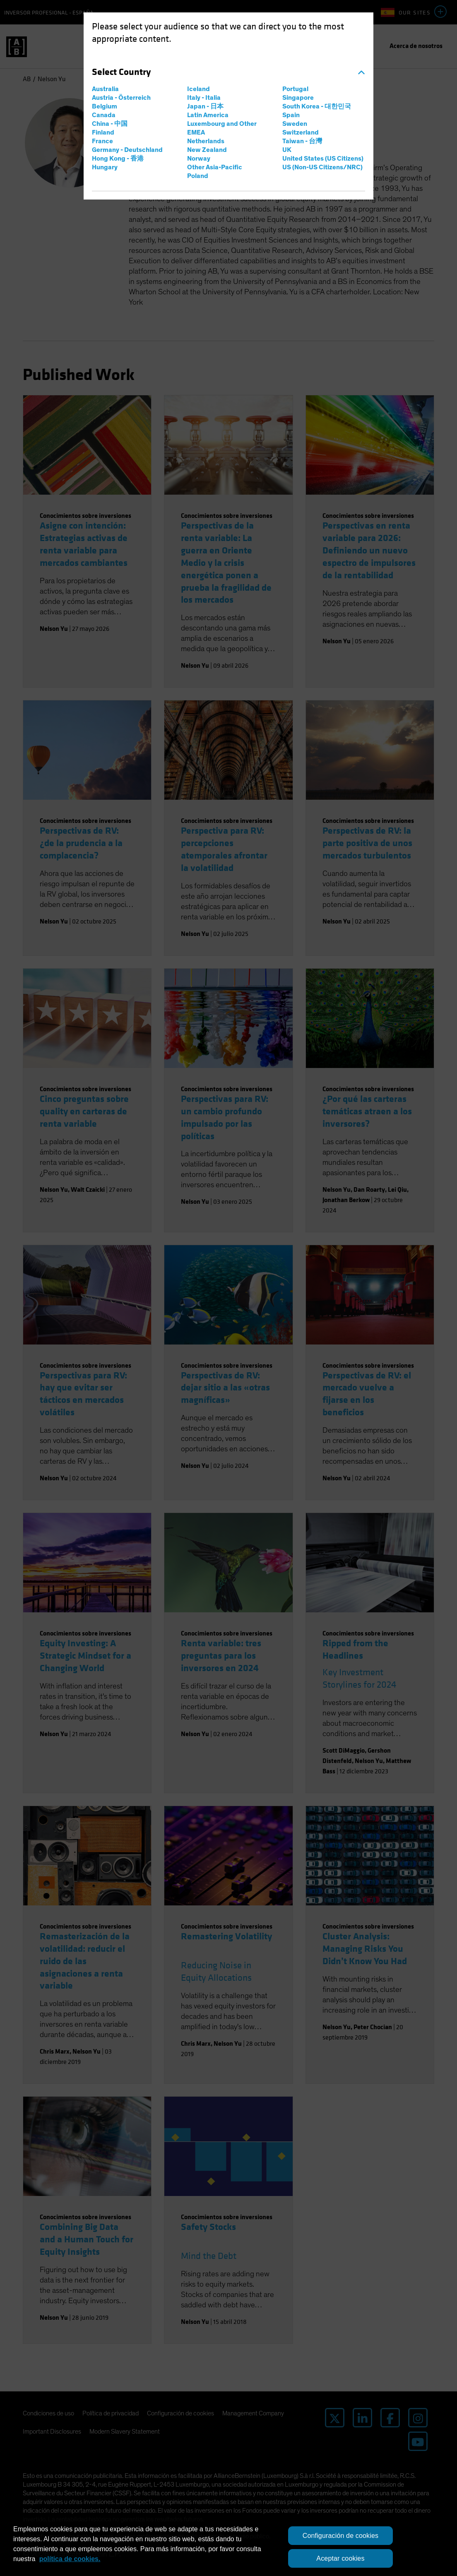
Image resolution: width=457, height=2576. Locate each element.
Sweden (294, 123)
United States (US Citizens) (322, 158)
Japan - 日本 (205, 106)
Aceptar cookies (340, 2558)
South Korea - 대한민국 (316, 106)
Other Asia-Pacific (214, 167)
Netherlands (205, 141)
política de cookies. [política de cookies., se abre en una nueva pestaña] (70, 2558)
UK (286, 150)
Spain (291, 115)
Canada (103, 115)
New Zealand (207, 150)
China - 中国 (109, 123)
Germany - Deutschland (127, 150)
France (102, 141)
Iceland (198, 89)
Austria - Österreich (121, 97)
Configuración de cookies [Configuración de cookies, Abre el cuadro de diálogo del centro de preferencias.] (341, 2535)
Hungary (105, 167)
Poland (197, 176)
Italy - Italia (204, 97)
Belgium (104, 106)
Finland (103, 132)
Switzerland (300, 132)
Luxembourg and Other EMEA (222, 128)
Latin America (207, 115)
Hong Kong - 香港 (118, 158)
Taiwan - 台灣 (302, 141)
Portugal (295, 89)
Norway (198, 158)
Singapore (298, 97)
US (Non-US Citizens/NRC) (322, 167)
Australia (105, 89)
